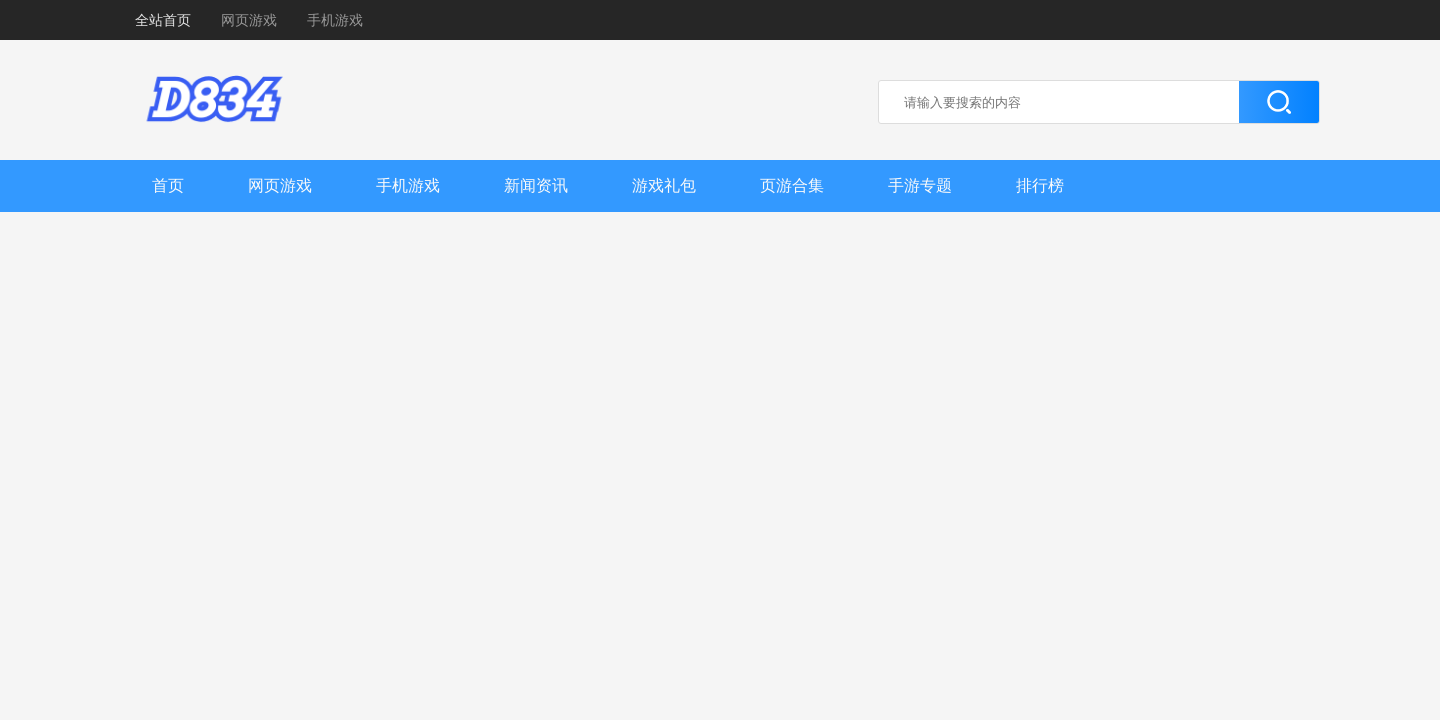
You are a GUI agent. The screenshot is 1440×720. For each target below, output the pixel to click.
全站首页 (163, 20)
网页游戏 (249, 20)
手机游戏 (335, 20)
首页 (168, 185)
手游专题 (920, 185)
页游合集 (792, 185)
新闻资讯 (536, 185)
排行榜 (1040, 185)
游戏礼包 (664, 185)
